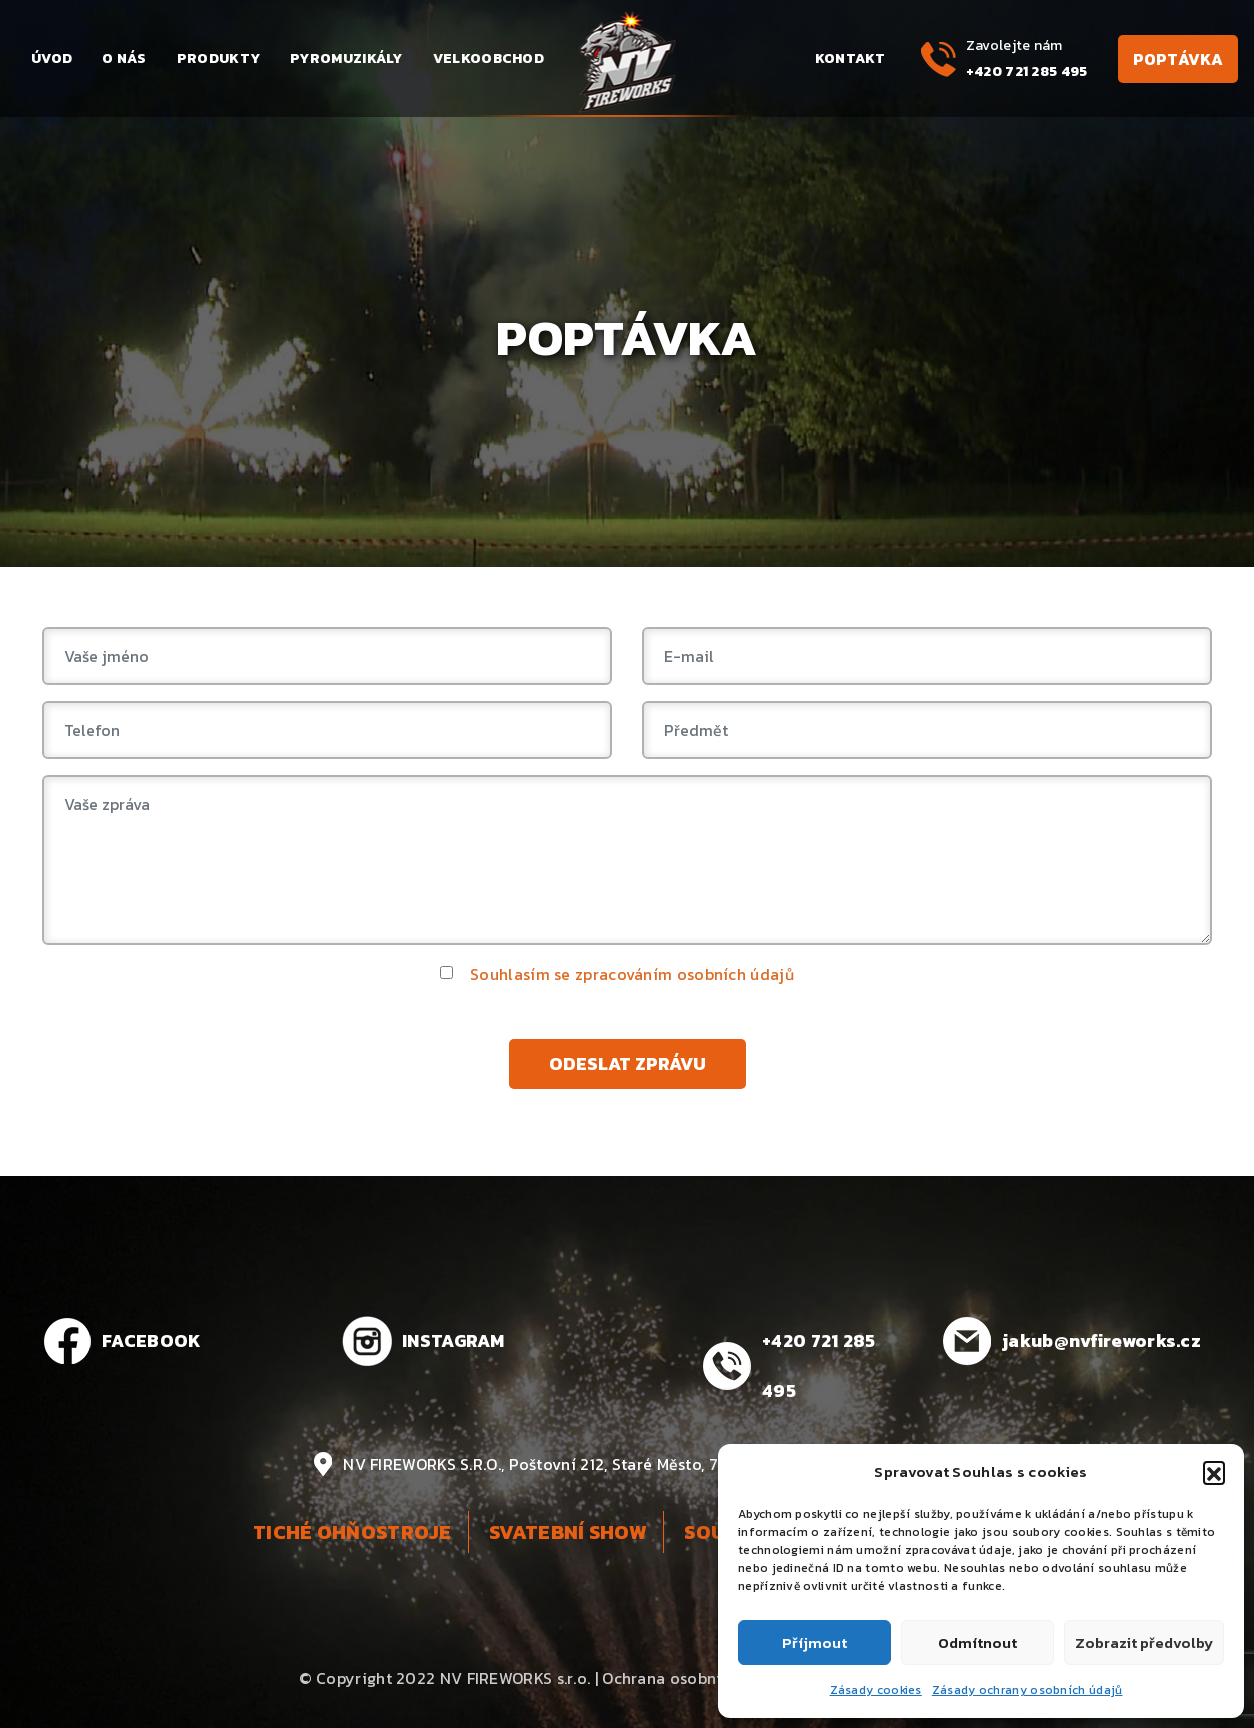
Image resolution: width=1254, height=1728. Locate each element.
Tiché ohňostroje (352, 1532)
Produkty (218, 58)
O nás (124, 58)
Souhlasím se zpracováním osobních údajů (632, 974)
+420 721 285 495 (1027, 71)
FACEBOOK (151, 1340)
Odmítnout (977, 1642)
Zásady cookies (876, 1690)
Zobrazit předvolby (1144, 1642)
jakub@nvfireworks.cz (1101, 1340)
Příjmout (814, 1642)
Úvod (51, 58)
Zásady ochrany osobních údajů (1027, 1690)
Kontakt (850, 58)
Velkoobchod (488, 58)
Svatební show (568, 1532)
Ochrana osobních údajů (694, 1678)
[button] (1214, 1472)
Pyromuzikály (346, 58)
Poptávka (1178, 59)
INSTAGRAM (453, 1340)
